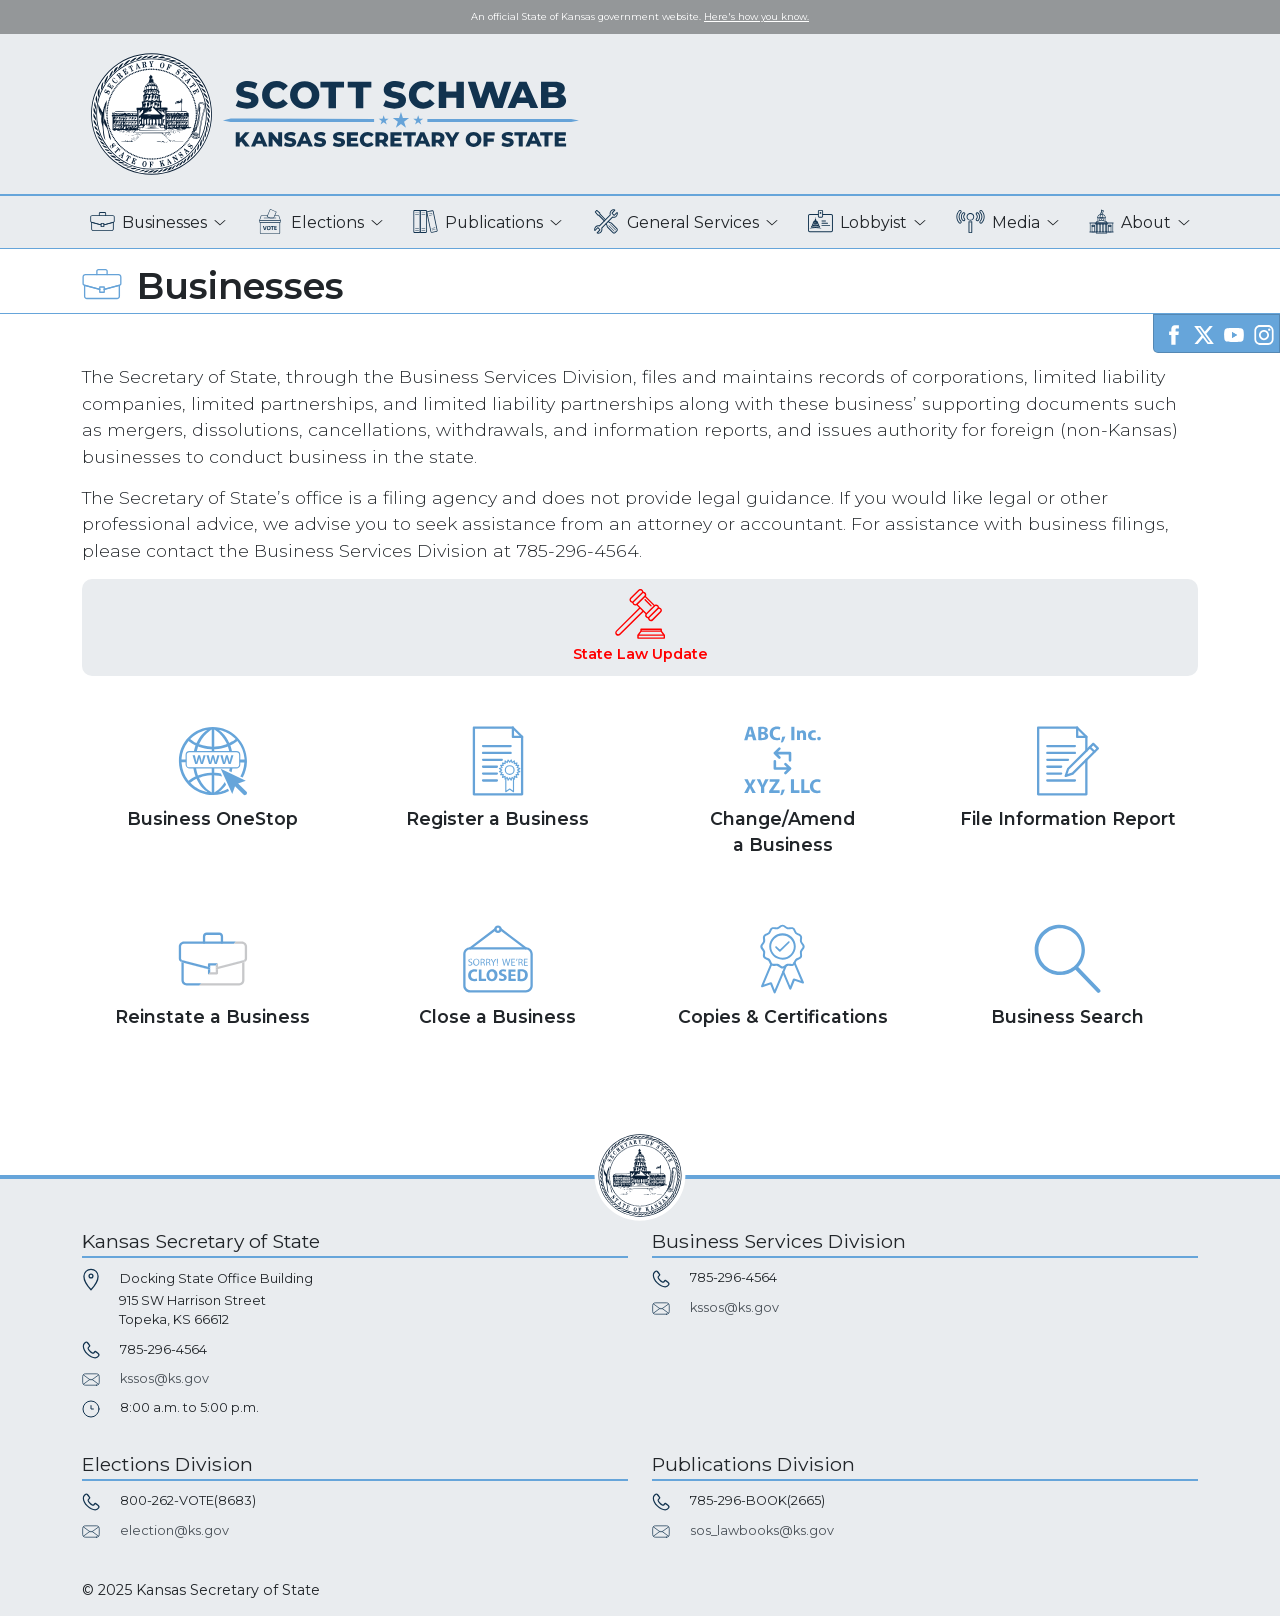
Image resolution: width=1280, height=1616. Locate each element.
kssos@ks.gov (164, 1378)
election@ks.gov (174, 1530)
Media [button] (998, 222)
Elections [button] (310, 222)
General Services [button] (676, 222)
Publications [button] (478, 222)
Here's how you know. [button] (756, 16)
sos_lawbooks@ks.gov (762, 1530)
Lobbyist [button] (857, 222)
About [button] (1130, 222)
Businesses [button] (148, 222)
